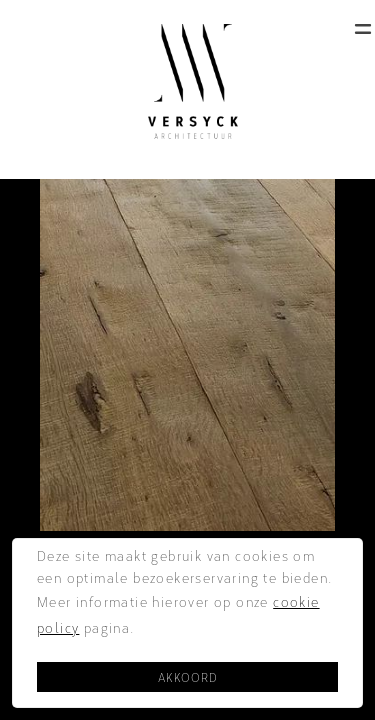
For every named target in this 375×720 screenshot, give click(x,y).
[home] (188, 81)
